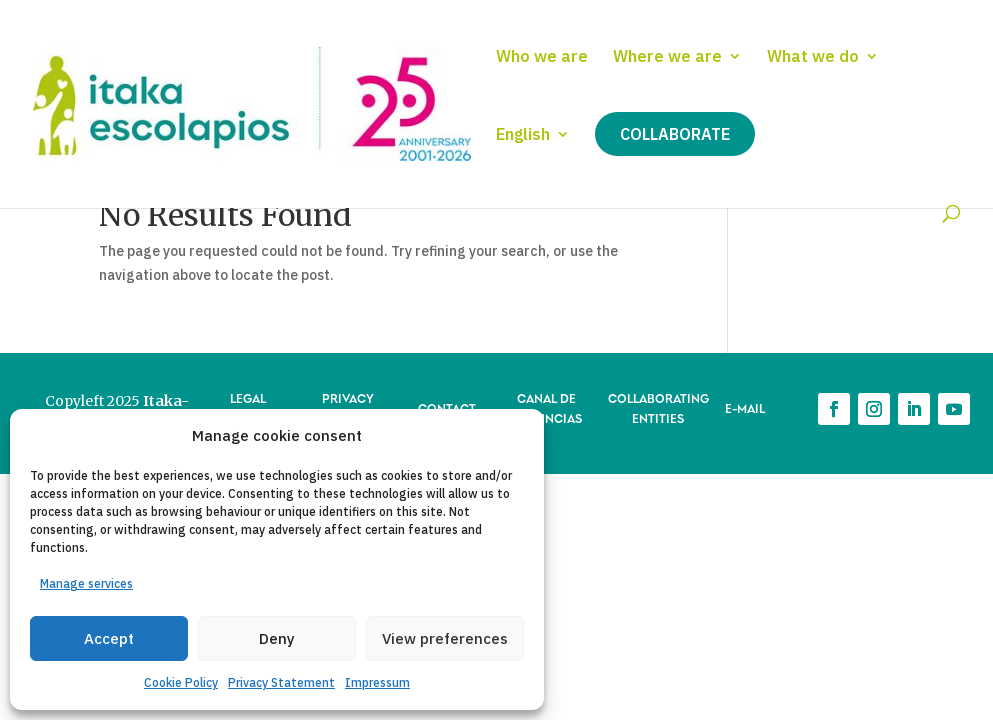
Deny (277, 638)
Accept (109, 638)
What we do (813, 57)
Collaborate (675, 134)
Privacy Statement (281, 682)
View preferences (445, 638)
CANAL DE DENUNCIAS (546, 407)
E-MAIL (745, 407)
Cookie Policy (181, 682)
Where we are (667, 57)
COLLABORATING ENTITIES (658, 407)
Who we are (542, 57)
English (523, 135)
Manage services (86, 583)
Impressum (377, 682)
